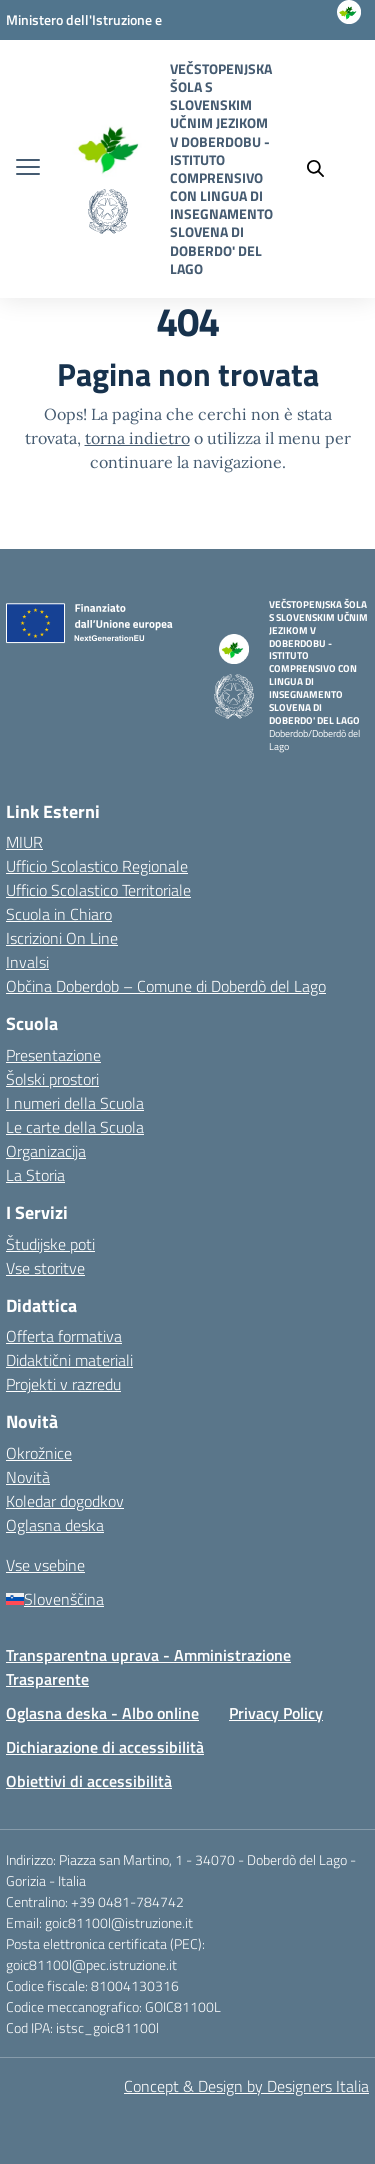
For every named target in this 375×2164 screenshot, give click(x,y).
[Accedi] (350, 40)
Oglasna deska (55, 1525)
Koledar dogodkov (65, 1501)
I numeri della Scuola (75, 1103)
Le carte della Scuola (75, 1127)
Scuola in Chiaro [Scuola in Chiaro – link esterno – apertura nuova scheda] (59, 914)
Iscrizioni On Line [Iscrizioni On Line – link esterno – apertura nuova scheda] (62, 938)
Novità (28, 1477)
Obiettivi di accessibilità (89, 1781)
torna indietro (137, 438)
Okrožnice (39, 1453)
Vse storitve (45, 1268)
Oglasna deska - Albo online (102, 1713)
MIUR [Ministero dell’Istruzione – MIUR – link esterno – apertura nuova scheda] (24, 842)
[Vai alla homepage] (107, 146)
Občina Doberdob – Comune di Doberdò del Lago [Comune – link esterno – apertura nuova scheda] (166, 986)
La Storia (35, 1175)
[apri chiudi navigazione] (28, 169)
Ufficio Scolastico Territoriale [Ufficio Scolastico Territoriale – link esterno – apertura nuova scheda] (98, 890)
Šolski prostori (52, 1079)
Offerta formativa (64, 1336)
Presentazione (53, 1055)
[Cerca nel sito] (325, 169)
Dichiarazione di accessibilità (105, 1747)
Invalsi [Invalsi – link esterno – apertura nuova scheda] (27, 962)
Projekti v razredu (63, 1384)
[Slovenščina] (187, 1599)
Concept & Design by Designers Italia (246, 2086)
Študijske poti (50, 1244)
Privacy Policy (276, 1713)
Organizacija (46, 1151)
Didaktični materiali (69, 1360)
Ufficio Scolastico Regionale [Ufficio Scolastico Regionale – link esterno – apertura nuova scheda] (97, 866)
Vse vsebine (45, 1565)
